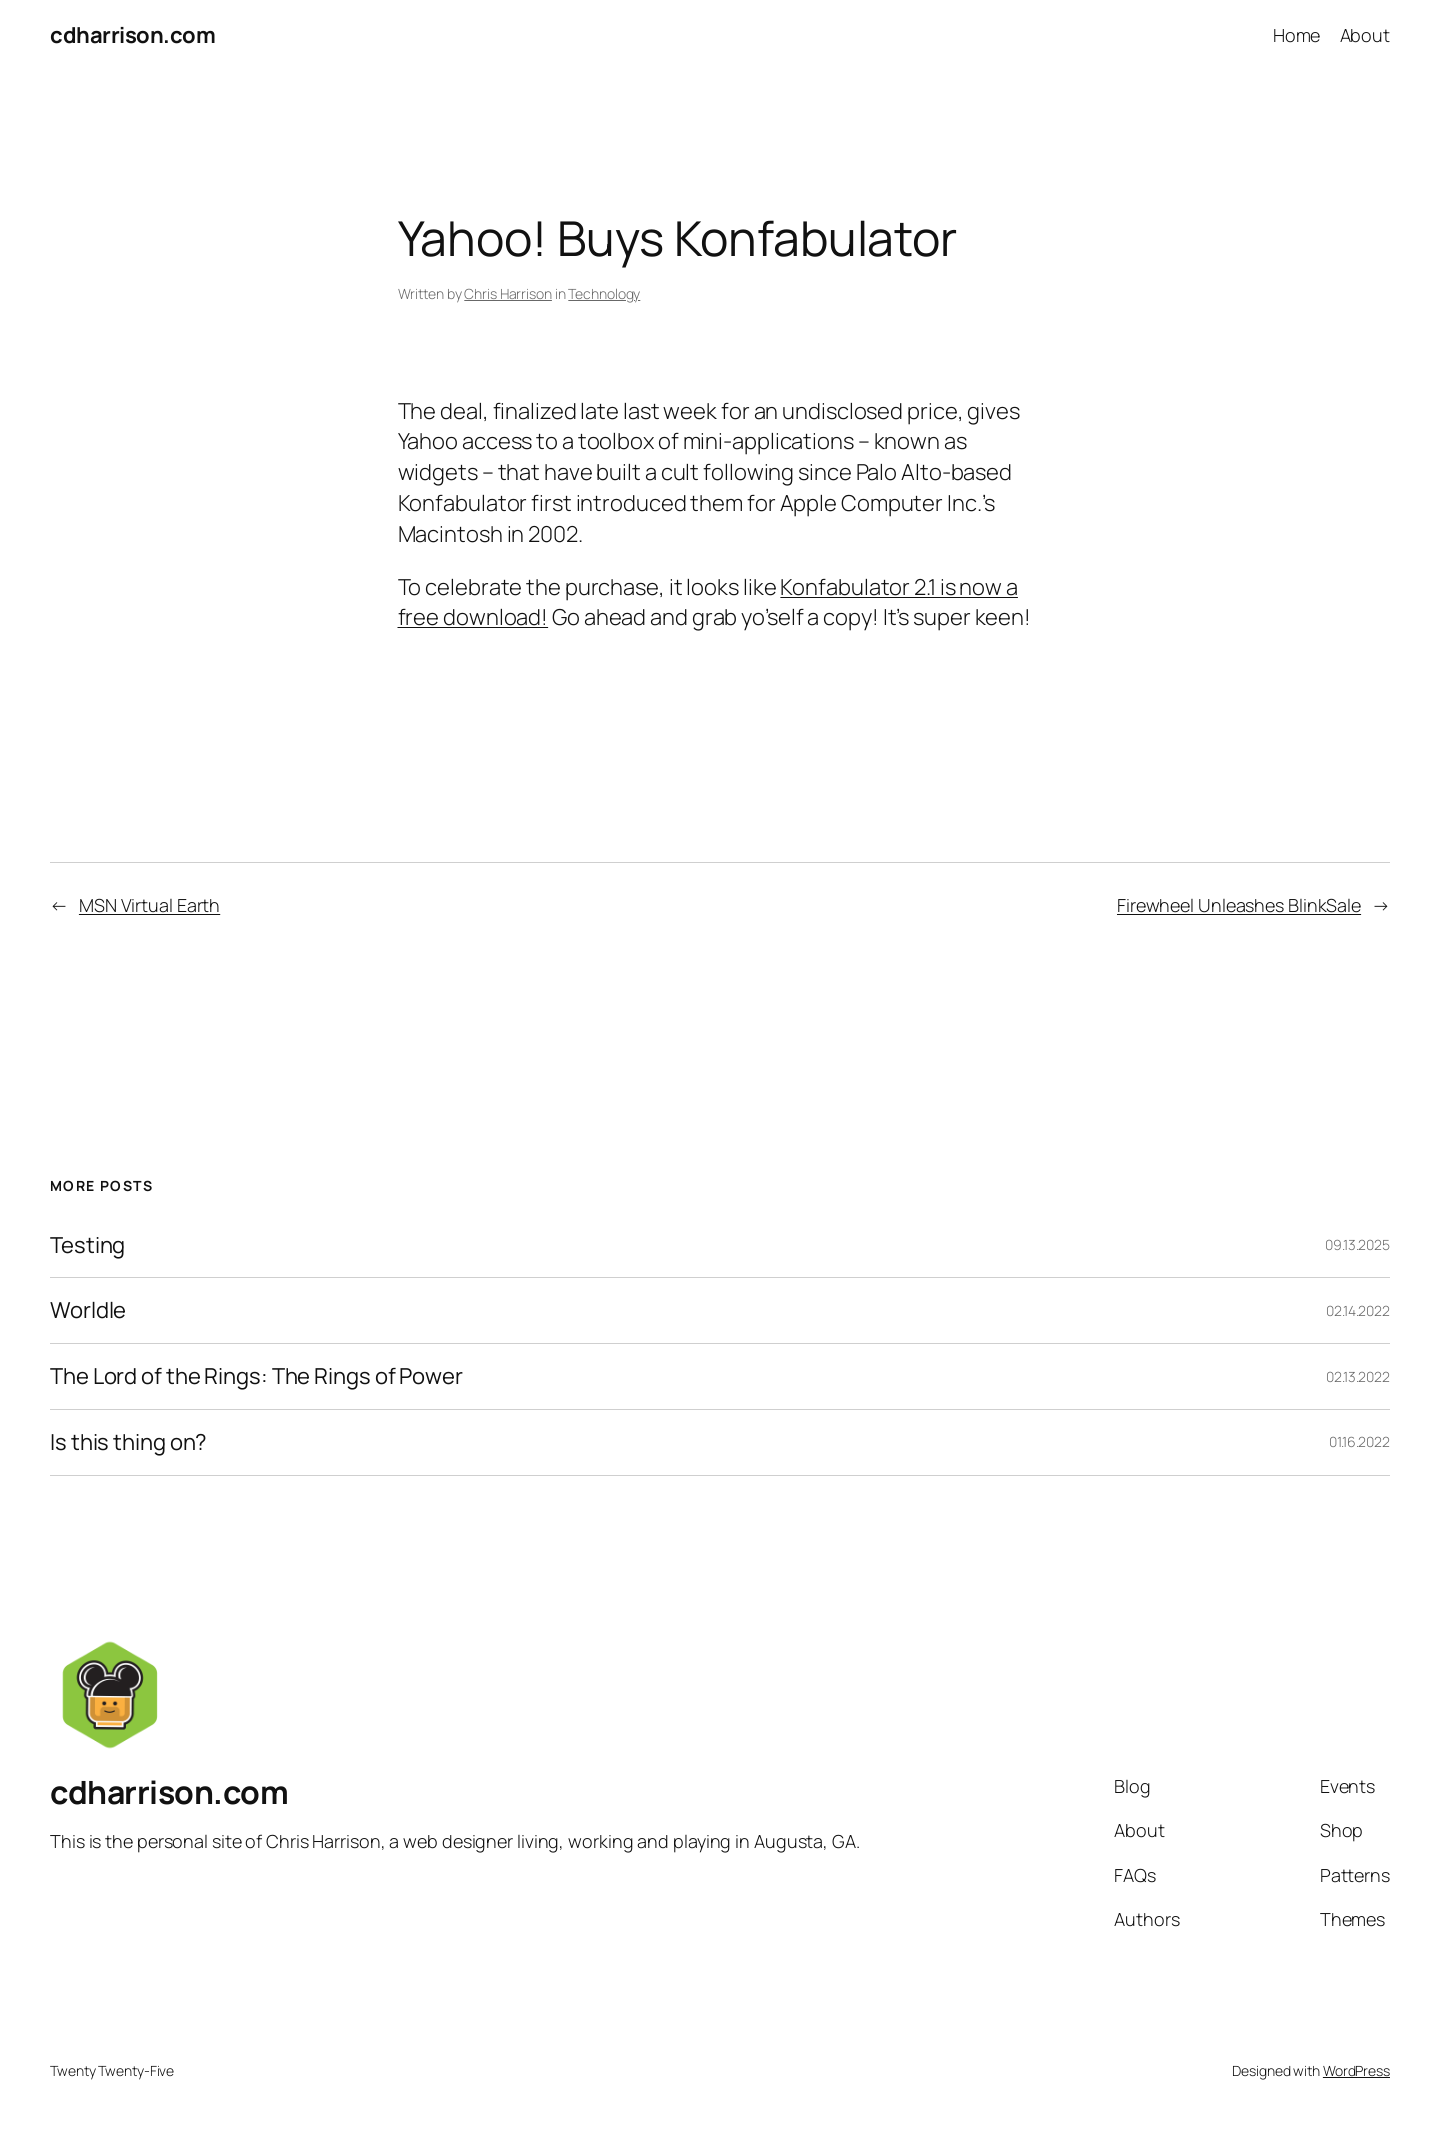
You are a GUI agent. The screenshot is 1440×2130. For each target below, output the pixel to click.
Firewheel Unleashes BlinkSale (1239, 905)
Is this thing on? (128, 1442)
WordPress (1356, 2070)
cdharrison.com (132, 35)
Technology (604, 293)
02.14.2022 (1358, 1310)
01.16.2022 (1359, 1441)
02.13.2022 (1358, 1376)
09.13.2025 (1357, 1244)
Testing (87, 1245)
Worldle (88, 1310)
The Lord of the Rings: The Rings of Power (256, 1376)
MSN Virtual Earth (149, 905)
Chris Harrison (508, 293)
